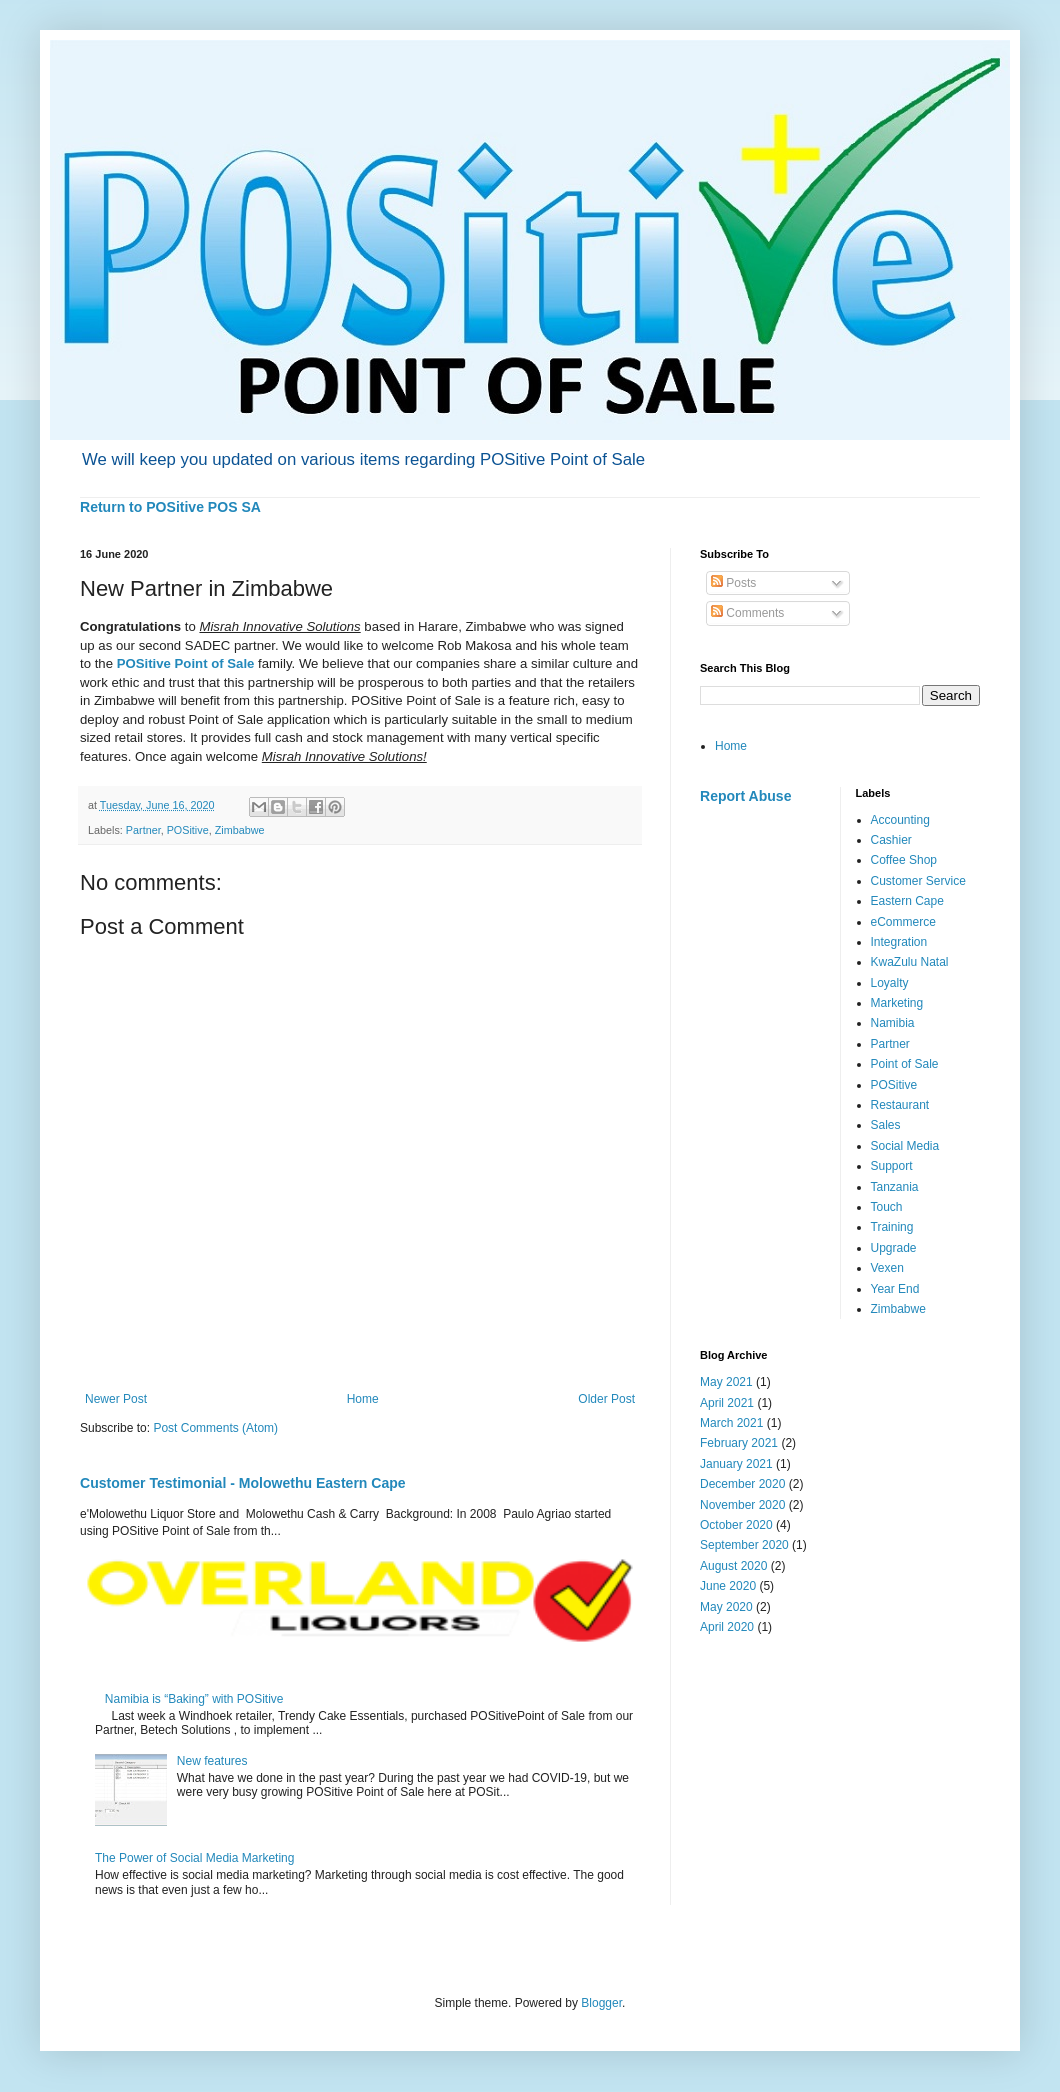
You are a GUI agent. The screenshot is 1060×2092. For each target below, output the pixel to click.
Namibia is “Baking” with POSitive (194, 1699)
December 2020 (742, 1484)
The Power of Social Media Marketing (194, 1858)
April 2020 (727, 1627)
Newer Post (116, 1399)
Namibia (893, 1023)
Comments (747, 613)
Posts (733, 583)
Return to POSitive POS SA (170, 507)
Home (363, 1399)
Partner (143, 830)
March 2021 (731, 1423)
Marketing (897, 1003)
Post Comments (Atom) (215, 1428)
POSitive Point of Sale (186, 663)
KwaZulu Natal (910, 962)
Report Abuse (745, 796)
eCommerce (903, 922)
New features (212, 1761)
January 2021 (736, 1464)
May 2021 (726, 1382)
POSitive (188, 830)
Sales (886, 1125)
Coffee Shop (904, 860)
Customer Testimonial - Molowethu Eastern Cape (243, 1483)
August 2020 (733, 1566)
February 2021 (739, 1443)
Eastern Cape (907, 901)
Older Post (606, 1399)
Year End (895, 1289)
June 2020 (728, 1586)
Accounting (900, 820)
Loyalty (890, 983)
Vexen (887, 1268)
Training (892, 1227)
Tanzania (895, 1187)
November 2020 (742, 1505)
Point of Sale (905, 1064)
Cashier (891, 840)
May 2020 (726, 1607)
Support (892, 1166)
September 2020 (744, 1545)
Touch (887, 1207)
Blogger (601, 2003)
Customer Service (918, 881)
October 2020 (736, 1525)
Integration (899, 942)
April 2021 (727, 1403)
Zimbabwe (240, 830)
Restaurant (900, 1105)
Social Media (905, 1146)
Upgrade (894, 1248)
